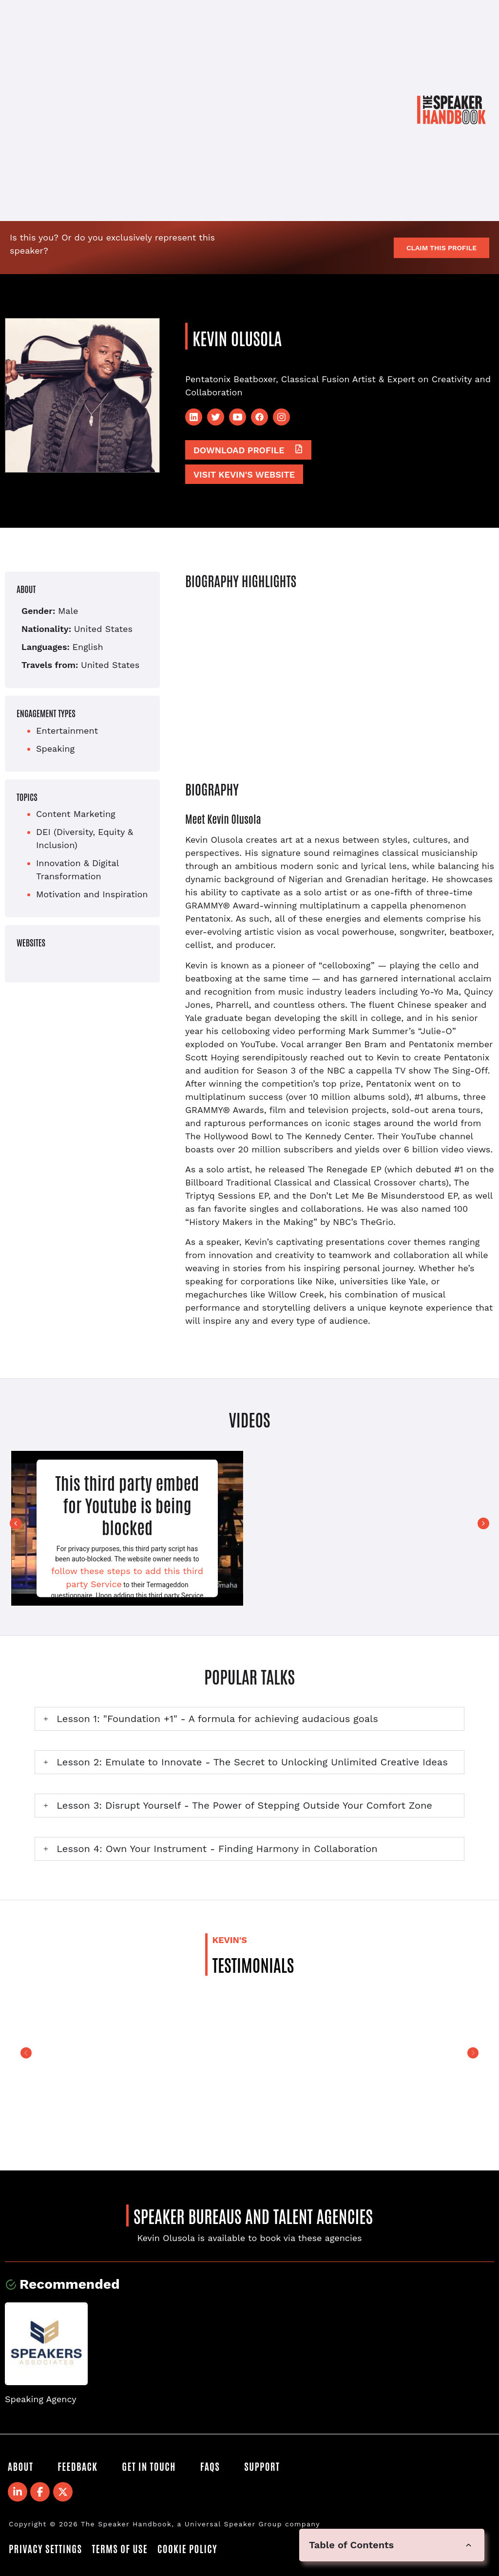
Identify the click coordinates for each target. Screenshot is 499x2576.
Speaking (55, 748)
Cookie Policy (187, 2548)
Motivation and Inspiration (92, 894)
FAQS (210, 2466)
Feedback (77, 2466)
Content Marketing (75, 814)
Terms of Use (120, 2548)
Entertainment (67, 730)
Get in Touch (148, 2466)
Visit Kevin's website (244, 474)
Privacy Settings (45, 2548)
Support (262, 2466)
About (20, 2466)
